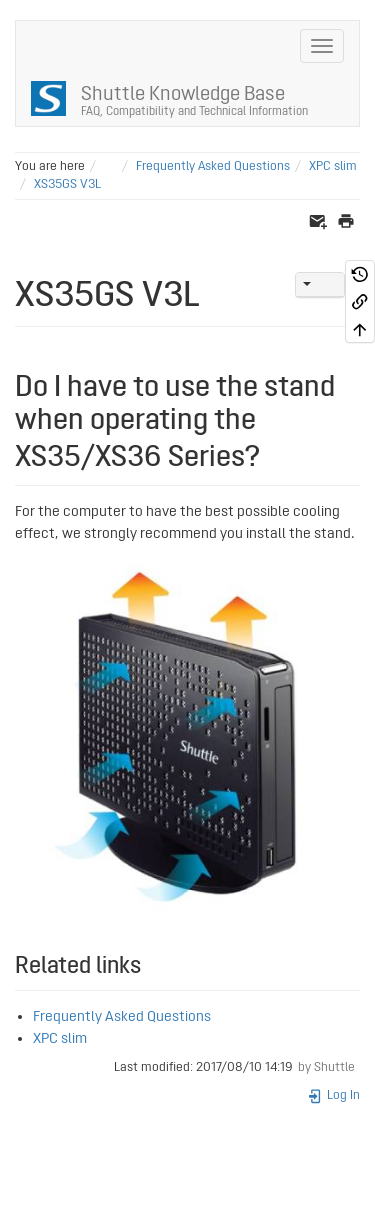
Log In (333, 1095)
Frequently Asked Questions (213, 166)
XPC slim (333, 166)
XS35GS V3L (67, 184)
